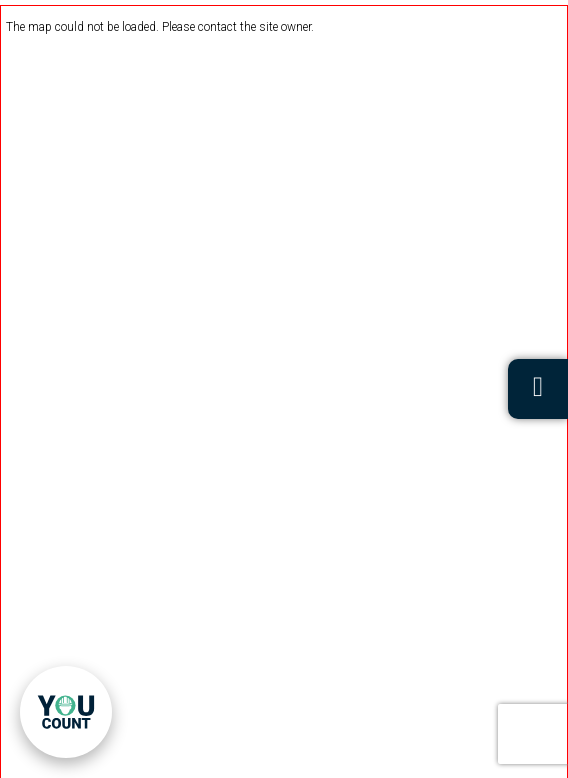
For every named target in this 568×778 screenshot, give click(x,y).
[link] (66, 712)
